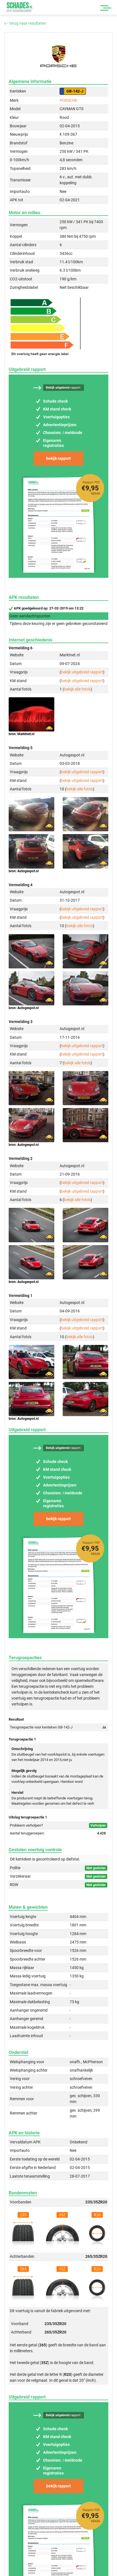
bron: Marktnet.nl (21, 734)
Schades (19, 7)
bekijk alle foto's (77, 689)
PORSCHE (68, 100)
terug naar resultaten (25, 23)
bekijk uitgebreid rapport (82, 672)
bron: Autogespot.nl (24, 871)
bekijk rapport (58, 458)
